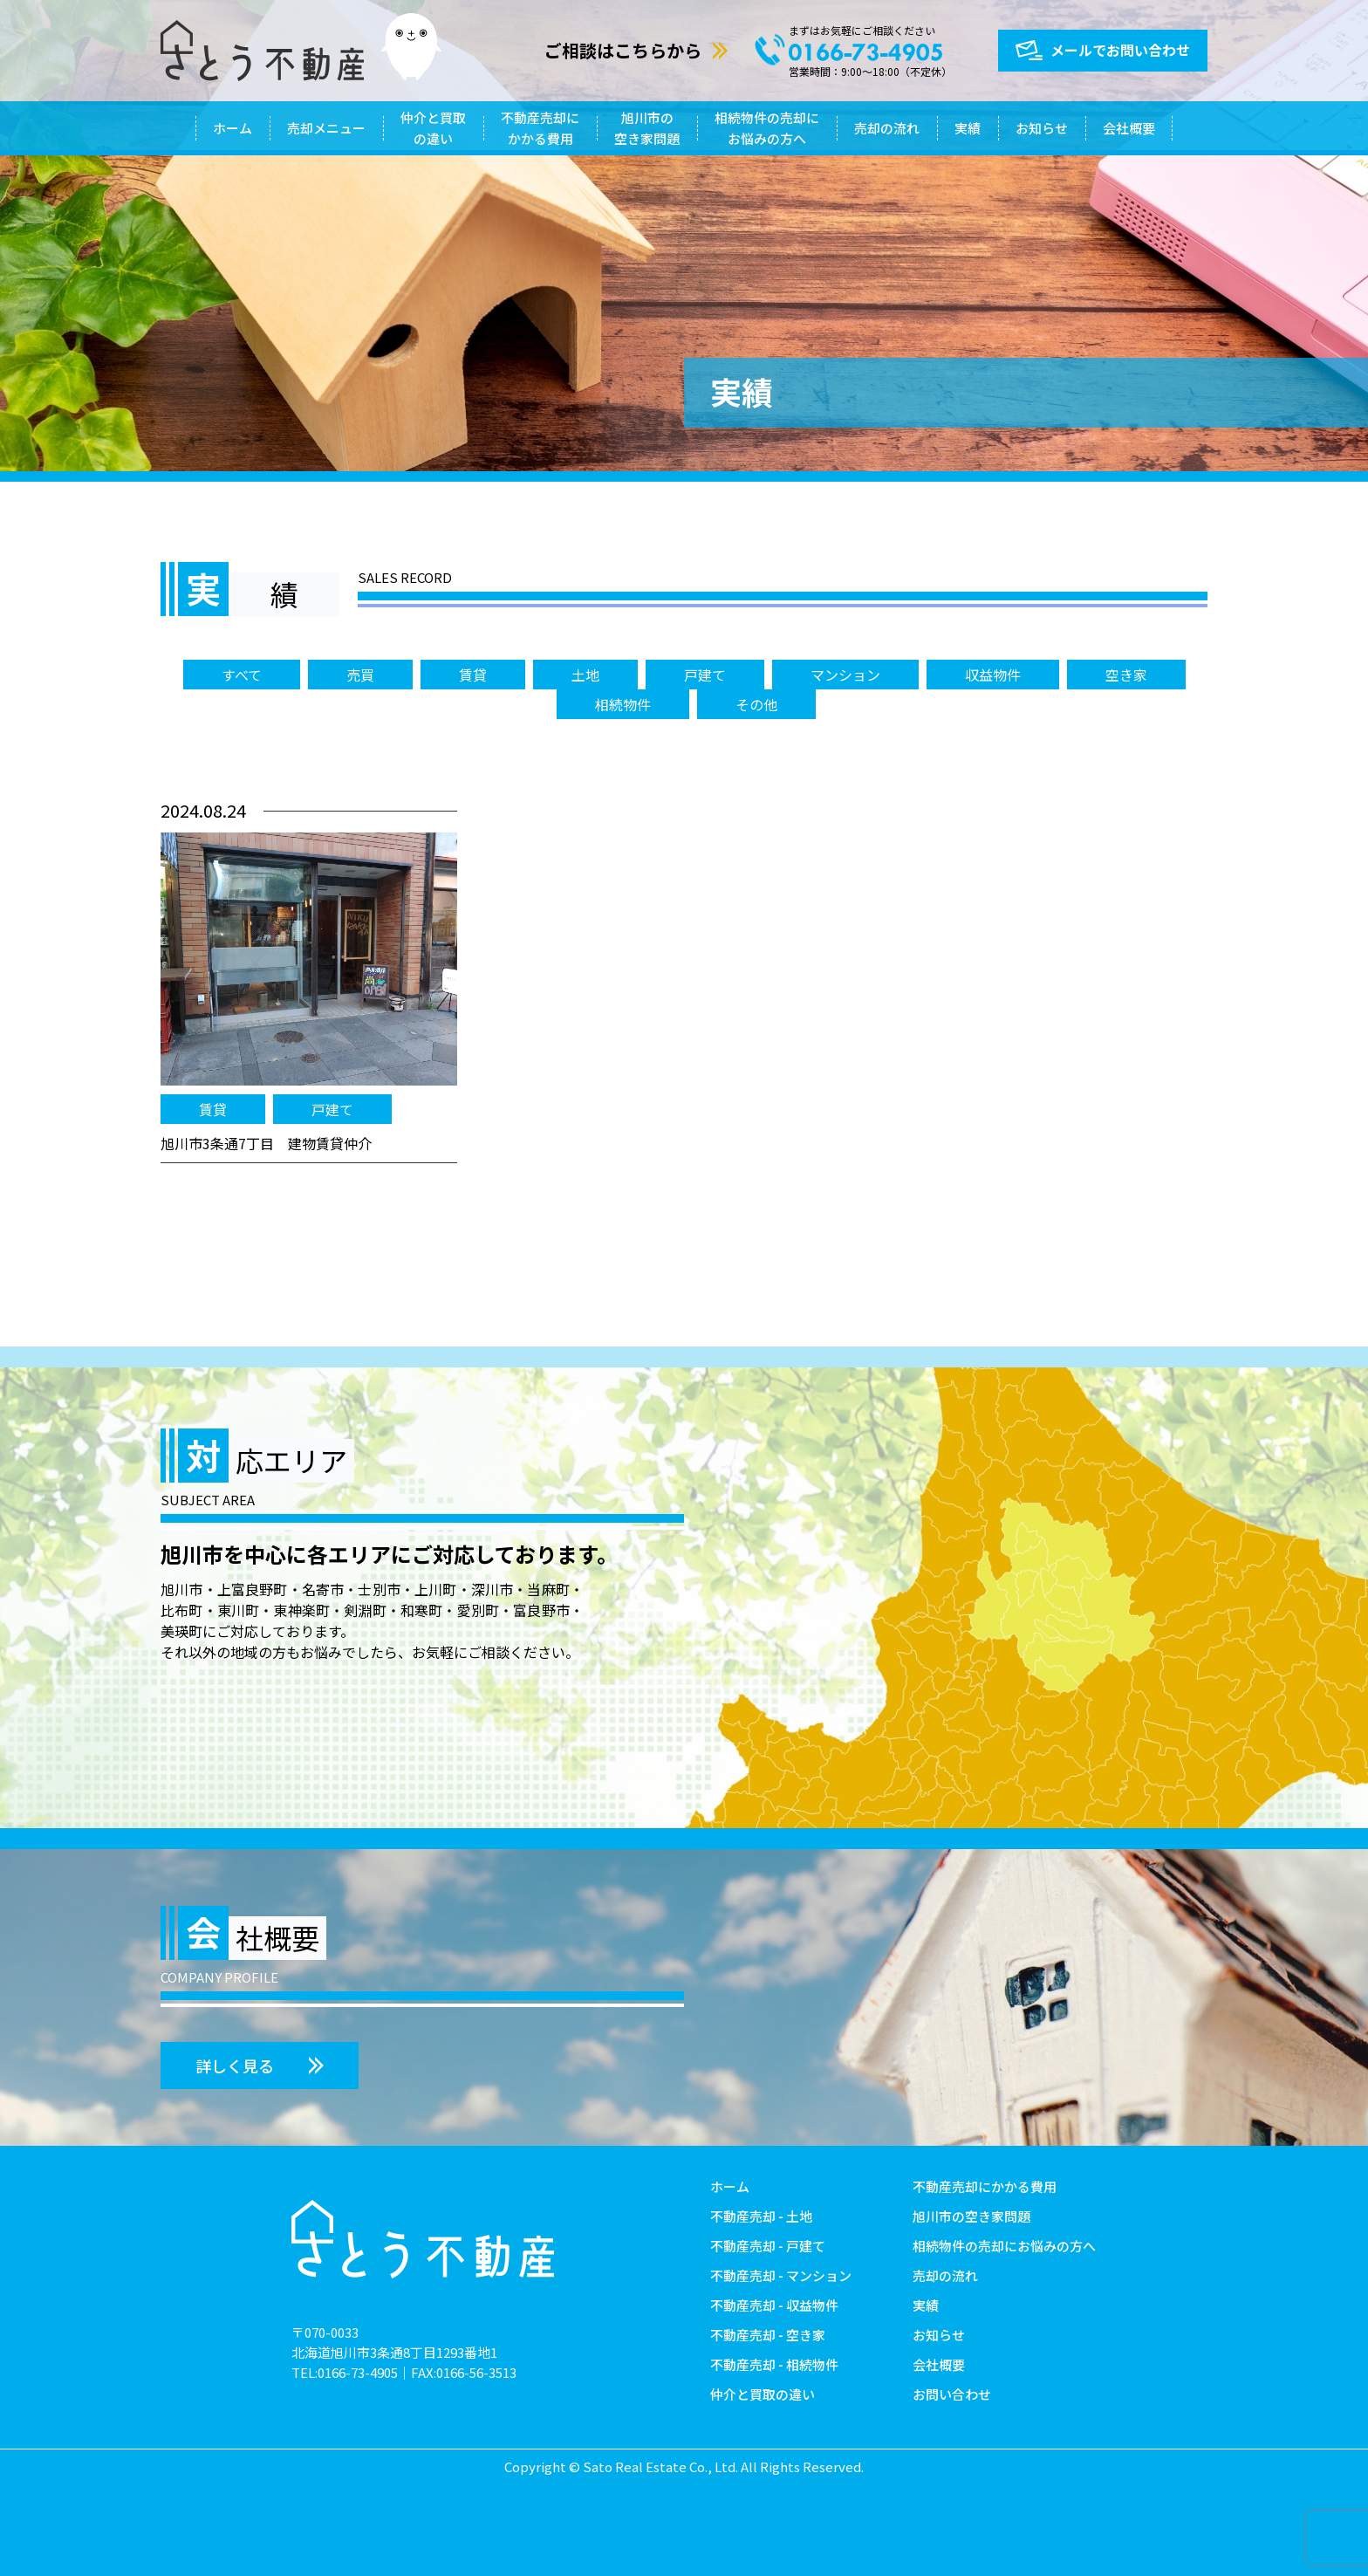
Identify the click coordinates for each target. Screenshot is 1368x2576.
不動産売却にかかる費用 (540, 127)
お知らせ (1042, 128)
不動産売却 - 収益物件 (774, 2305)
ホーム (232, 128)
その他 (756, 704)
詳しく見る (234, 2065)
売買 (360, 674)
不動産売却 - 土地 (761, 2216)
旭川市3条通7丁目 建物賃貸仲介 (266, 1143)
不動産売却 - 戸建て (767, 2246)
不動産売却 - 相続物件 (774, 2364)
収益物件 (993, 674)
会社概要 (1129, 128)
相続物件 (623, 704)
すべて (242, 674)
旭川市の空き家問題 (647, 127)
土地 (585, 674)
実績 (967, 128)
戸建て (705, 674)
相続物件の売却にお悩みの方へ (767, 127)
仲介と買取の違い (433, 127)
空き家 (1126, 674)
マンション (845, 674)
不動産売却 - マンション (781, 2275)
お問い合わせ (952, 2394)
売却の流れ (887, 128)
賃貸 (473, 674)
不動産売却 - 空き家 (767, 2335)
